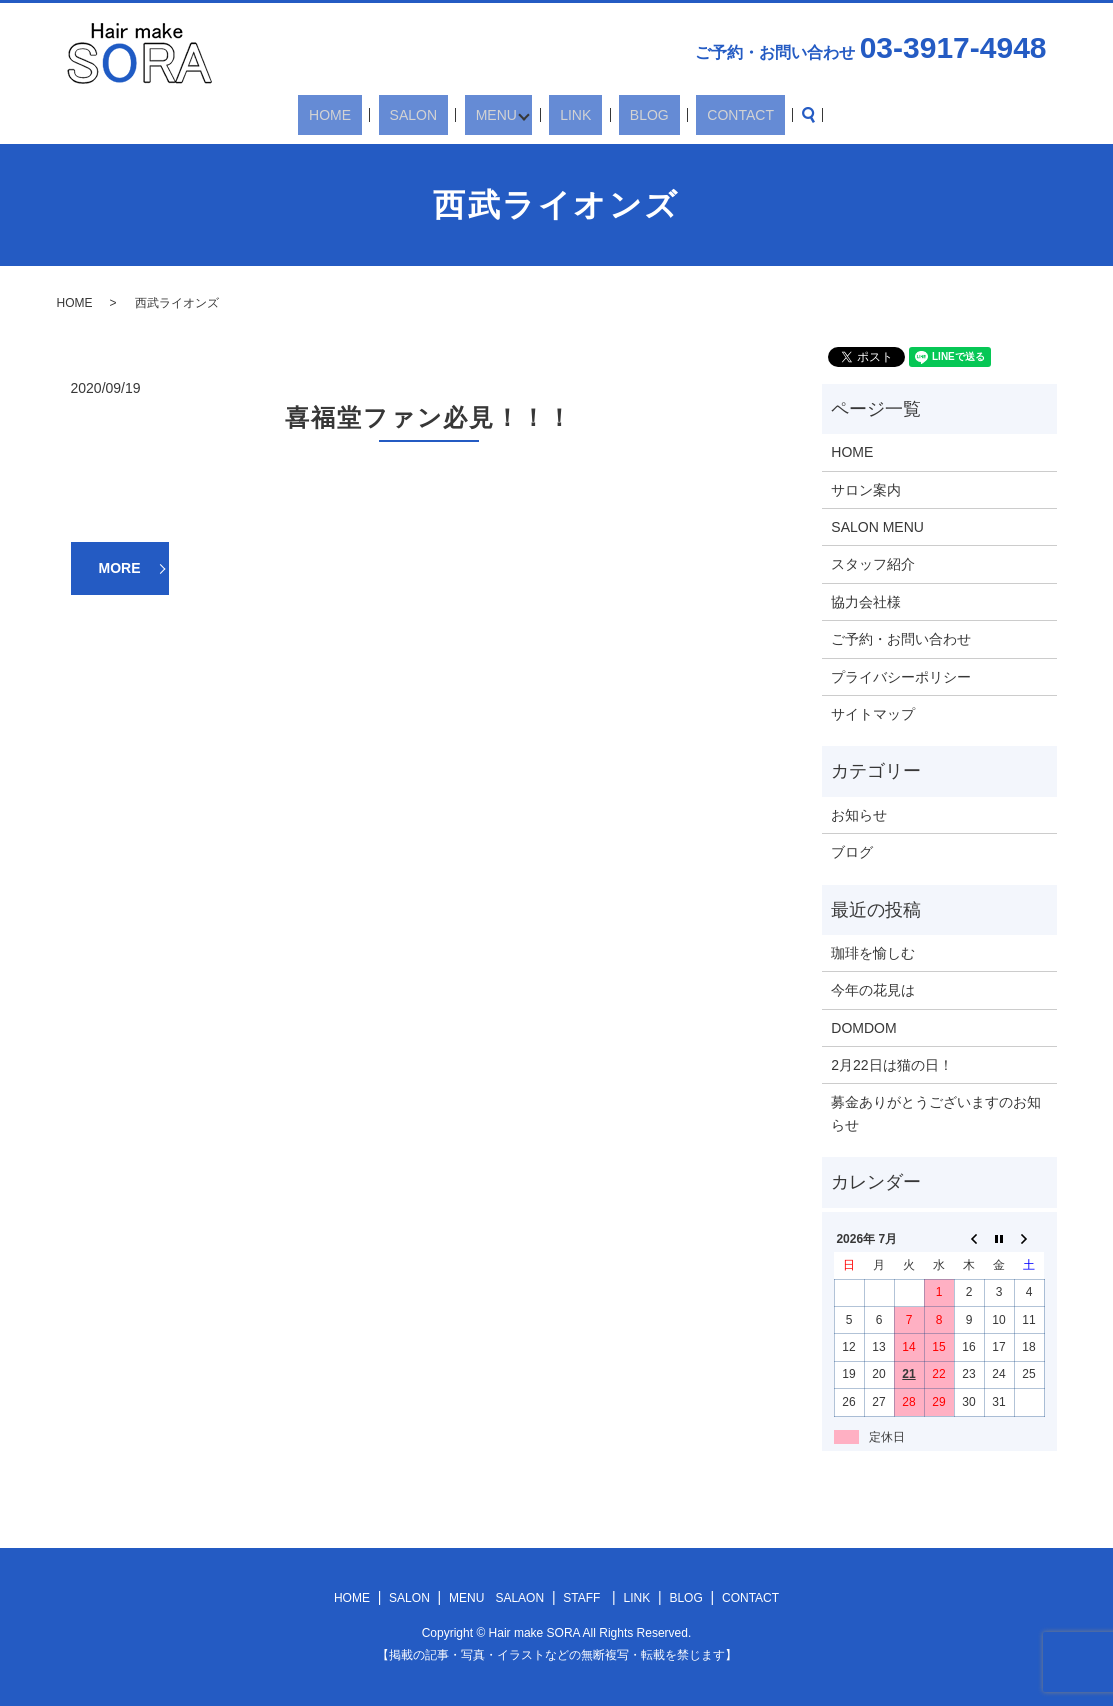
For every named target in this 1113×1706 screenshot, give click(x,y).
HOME (376, 115)
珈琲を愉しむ (873, 953)
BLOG (624, 115)
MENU (498, 115)
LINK (572, 115)
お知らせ (859, 815)
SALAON (519, 1598)
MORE (120, 568)
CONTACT (694, 115)
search (751, 115)
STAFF (581, 1598)
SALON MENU (877, 527)
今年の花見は (873, 990)
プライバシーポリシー (901, 677)
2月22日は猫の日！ (891, 1065)
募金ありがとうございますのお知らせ (936, 1113)
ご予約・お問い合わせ (901, 639)
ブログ (852, 852)
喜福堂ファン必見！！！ (429, 417)
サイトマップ (873, 714)
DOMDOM (863, 1028)
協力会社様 (866, 602)
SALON (437, 115)
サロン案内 (866, 490)
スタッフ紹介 (873, 564)
